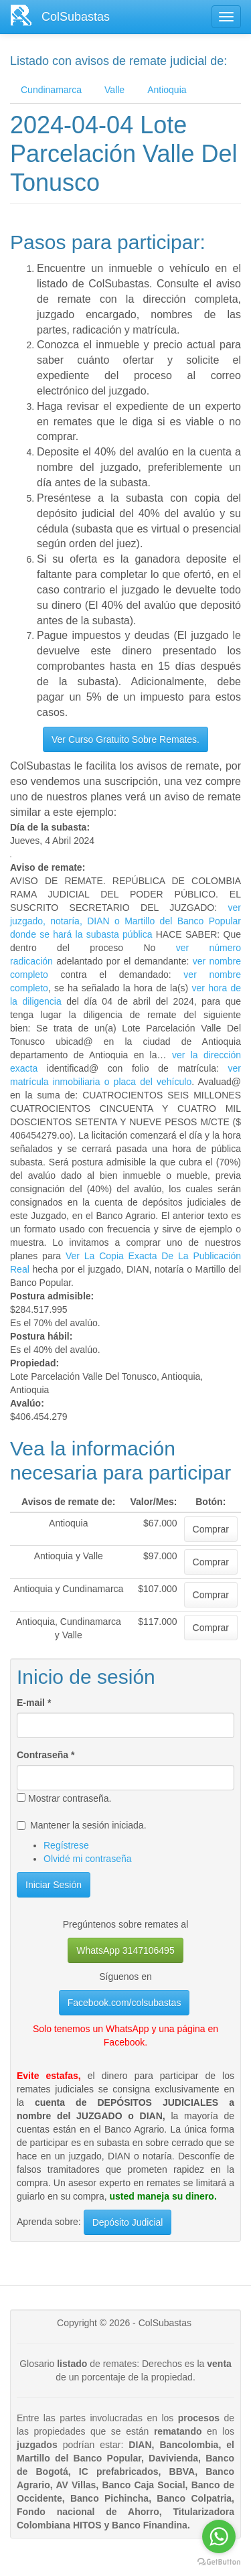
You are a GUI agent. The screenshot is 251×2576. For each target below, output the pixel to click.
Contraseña (45, 1754)
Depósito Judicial (127, 2222)
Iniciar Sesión (53, 1884)
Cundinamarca (51, 89)
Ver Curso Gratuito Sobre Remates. (125, 739)
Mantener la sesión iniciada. (82, 1825)
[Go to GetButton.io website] (218, 2562)
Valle (114, 89)
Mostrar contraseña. (64, 1798)
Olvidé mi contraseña (88, 1858)
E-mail (34, 1702)
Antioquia (166, 89)
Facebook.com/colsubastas (124, 2002)
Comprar (211, 1529)
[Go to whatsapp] (219, 2536)
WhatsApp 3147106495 (125, 1950)
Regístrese (66, 1845)
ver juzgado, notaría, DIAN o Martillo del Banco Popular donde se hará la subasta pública (125, 921)
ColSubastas (75, 16)
